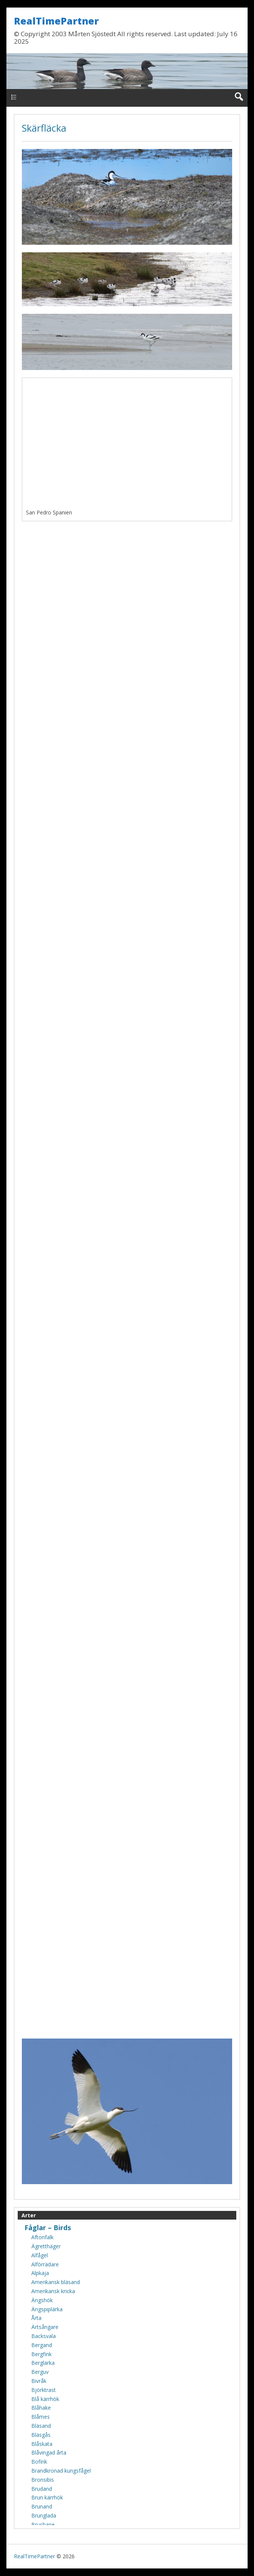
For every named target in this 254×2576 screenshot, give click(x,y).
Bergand (41, 2345)
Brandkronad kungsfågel (61, 2470)
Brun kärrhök (47, 2497)
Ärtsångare (44, 2326)
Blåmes (40, 2416)
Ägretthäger (46, 2246)
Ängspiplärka (47, 2309)
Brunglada (43, 2515)
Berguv (40, 2371)
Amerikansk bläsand (55, 2282)
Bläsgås (40, 2434)
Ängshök (42, 2300)
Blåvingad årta (48, 2452)
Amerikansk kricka (53, 2291)
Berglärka (43, 2362)
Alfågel (39, 2255)
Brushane (43, 2524)
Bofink (39, 2461)
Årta (36, 2317)
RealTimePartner (56, 20)
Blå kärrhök (45, 2399)
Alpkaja (40, 2273)
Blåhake (41, 2407)
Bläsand (41, 2425)
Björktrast (43, 2389)
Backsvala (43, 2336)
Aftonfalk (42, 2237)
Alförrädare (45, 2264)
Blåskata (41, 2443)
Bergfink (41, 2354)
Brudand (41, 2488)
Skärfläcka (44, 127)
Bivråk (38, 2380)
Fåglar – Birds (47, 2227)
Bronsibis (42, 2479)
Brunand (41, 2506)
